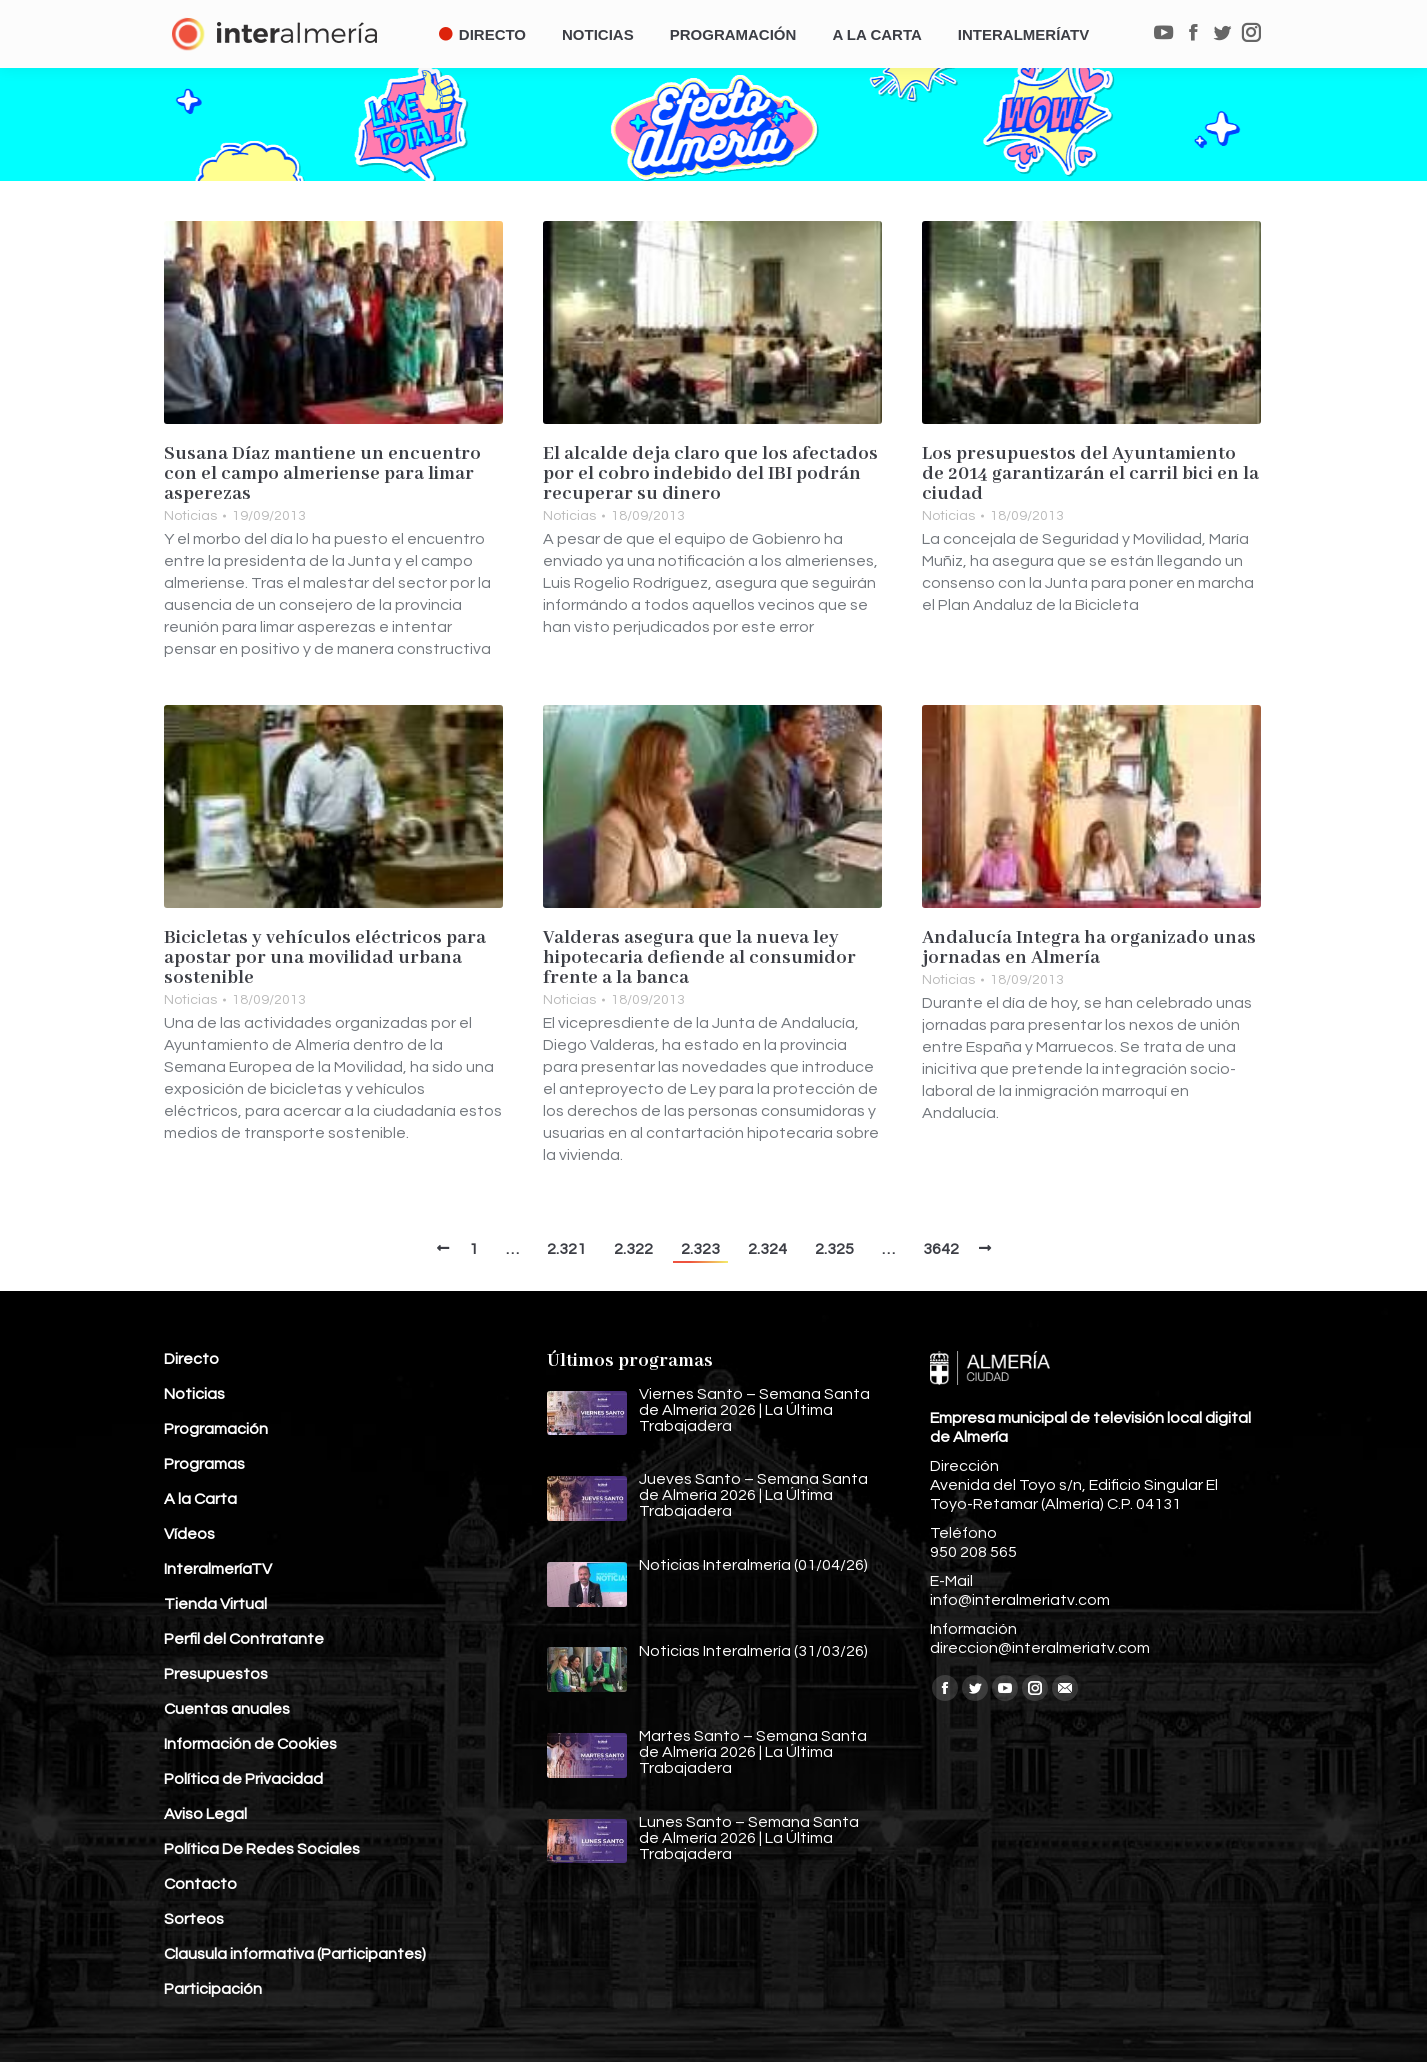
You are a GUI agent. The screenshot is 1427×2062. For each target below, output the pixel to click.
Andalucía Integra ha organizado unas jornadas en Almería (1089, 948)
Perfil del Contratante (244, 1639)
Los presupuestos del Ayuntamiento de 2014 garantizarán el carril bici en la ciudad (1090, 474)
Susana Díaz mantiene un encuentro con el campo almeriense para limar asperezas (322, 474)
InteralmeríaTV (218, 1569)
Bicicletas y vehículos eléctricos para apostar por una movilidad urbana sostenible (325, 958)
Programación (216, 1429)
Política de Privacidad (243, 1779)
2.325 (834, 1249)
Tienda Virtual (215, 1604)
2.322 (633, 1249)
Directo (191, 1359)
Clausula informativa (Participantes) (295, 1954)
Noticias (190, 516)
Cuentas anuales (227, 1709)
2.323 (700, 1249)
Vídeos (189, 1534)
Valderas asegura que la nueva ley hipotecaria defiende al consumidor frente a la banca (699, 958)
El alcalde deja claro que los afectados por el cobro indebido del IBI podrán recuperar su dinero (710, 474)
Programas (204, 1464)
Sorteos (194, 1919)
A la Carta (200, 1499)
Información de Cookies (250, 1744)
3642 (941, 1249)
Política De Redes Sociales (262, 1849)
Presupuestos (216, 1674)
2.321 (566, 1249)
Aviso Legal (205, 1814)
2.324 (767, 1249)
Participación (213, 1989)
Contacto (200, 1884)
